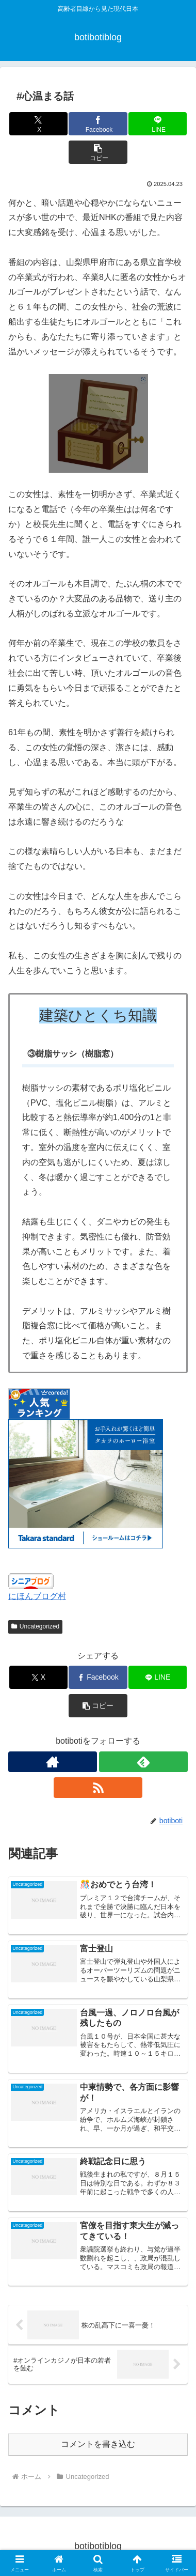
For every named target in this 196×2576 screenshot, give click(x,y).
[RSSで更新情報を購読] (98, 1787)
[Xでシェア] (38, 123)
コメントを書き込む (98, 2444)
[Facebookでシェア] (98, 123)
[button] (98, 152)
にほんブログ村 (37, 1596)
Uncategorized (35, 1626)
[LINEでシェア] (157, 123)
